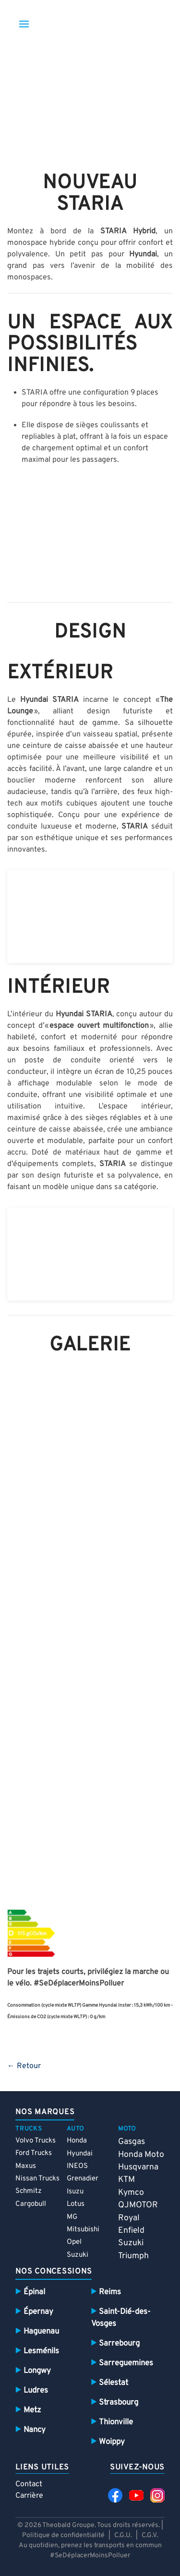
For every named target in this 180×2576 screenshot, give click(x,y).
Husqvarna (138, 2167)
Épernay (38, 2312)
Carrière (29, 2496)
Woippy (112, 2442)
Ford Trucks (33, 2153)
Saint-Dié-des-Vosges (121, 2318)
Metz (32, 2410)
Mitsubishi (83, 2229)
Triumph (133, 2256)
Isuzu (75, 2191)
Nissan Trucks (37, 2178)
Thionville (116, 2422)
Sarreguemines (126, 2363)
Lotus (75, 2204)
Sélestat (113, 2383)
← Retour (24, 2066)
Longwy (37, 2371)
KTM (126, 2179)
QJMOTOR (138, 2205)
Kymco (131, 2192)
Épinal (34, 2292)
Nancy (35, 2430)
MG (72, 2217)
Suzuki (77, 2255)
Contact (28, 2484)
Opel (74, 2242)
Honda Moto (141, 2154)
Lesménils (41, 2351)
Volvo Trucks (35, 2140)
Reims (110, 2292)
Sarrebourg (119, 2343)
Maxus (25, 2166)
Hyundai (80, 2153)
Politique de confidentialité (63, 2535)
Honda (77, 2140)
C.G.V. (150, 2535)
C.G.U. (123, 2535)
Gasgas (131, 2141)
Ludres (36, 2390)
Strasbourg (118, 2402)
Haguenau (41, 2331)
